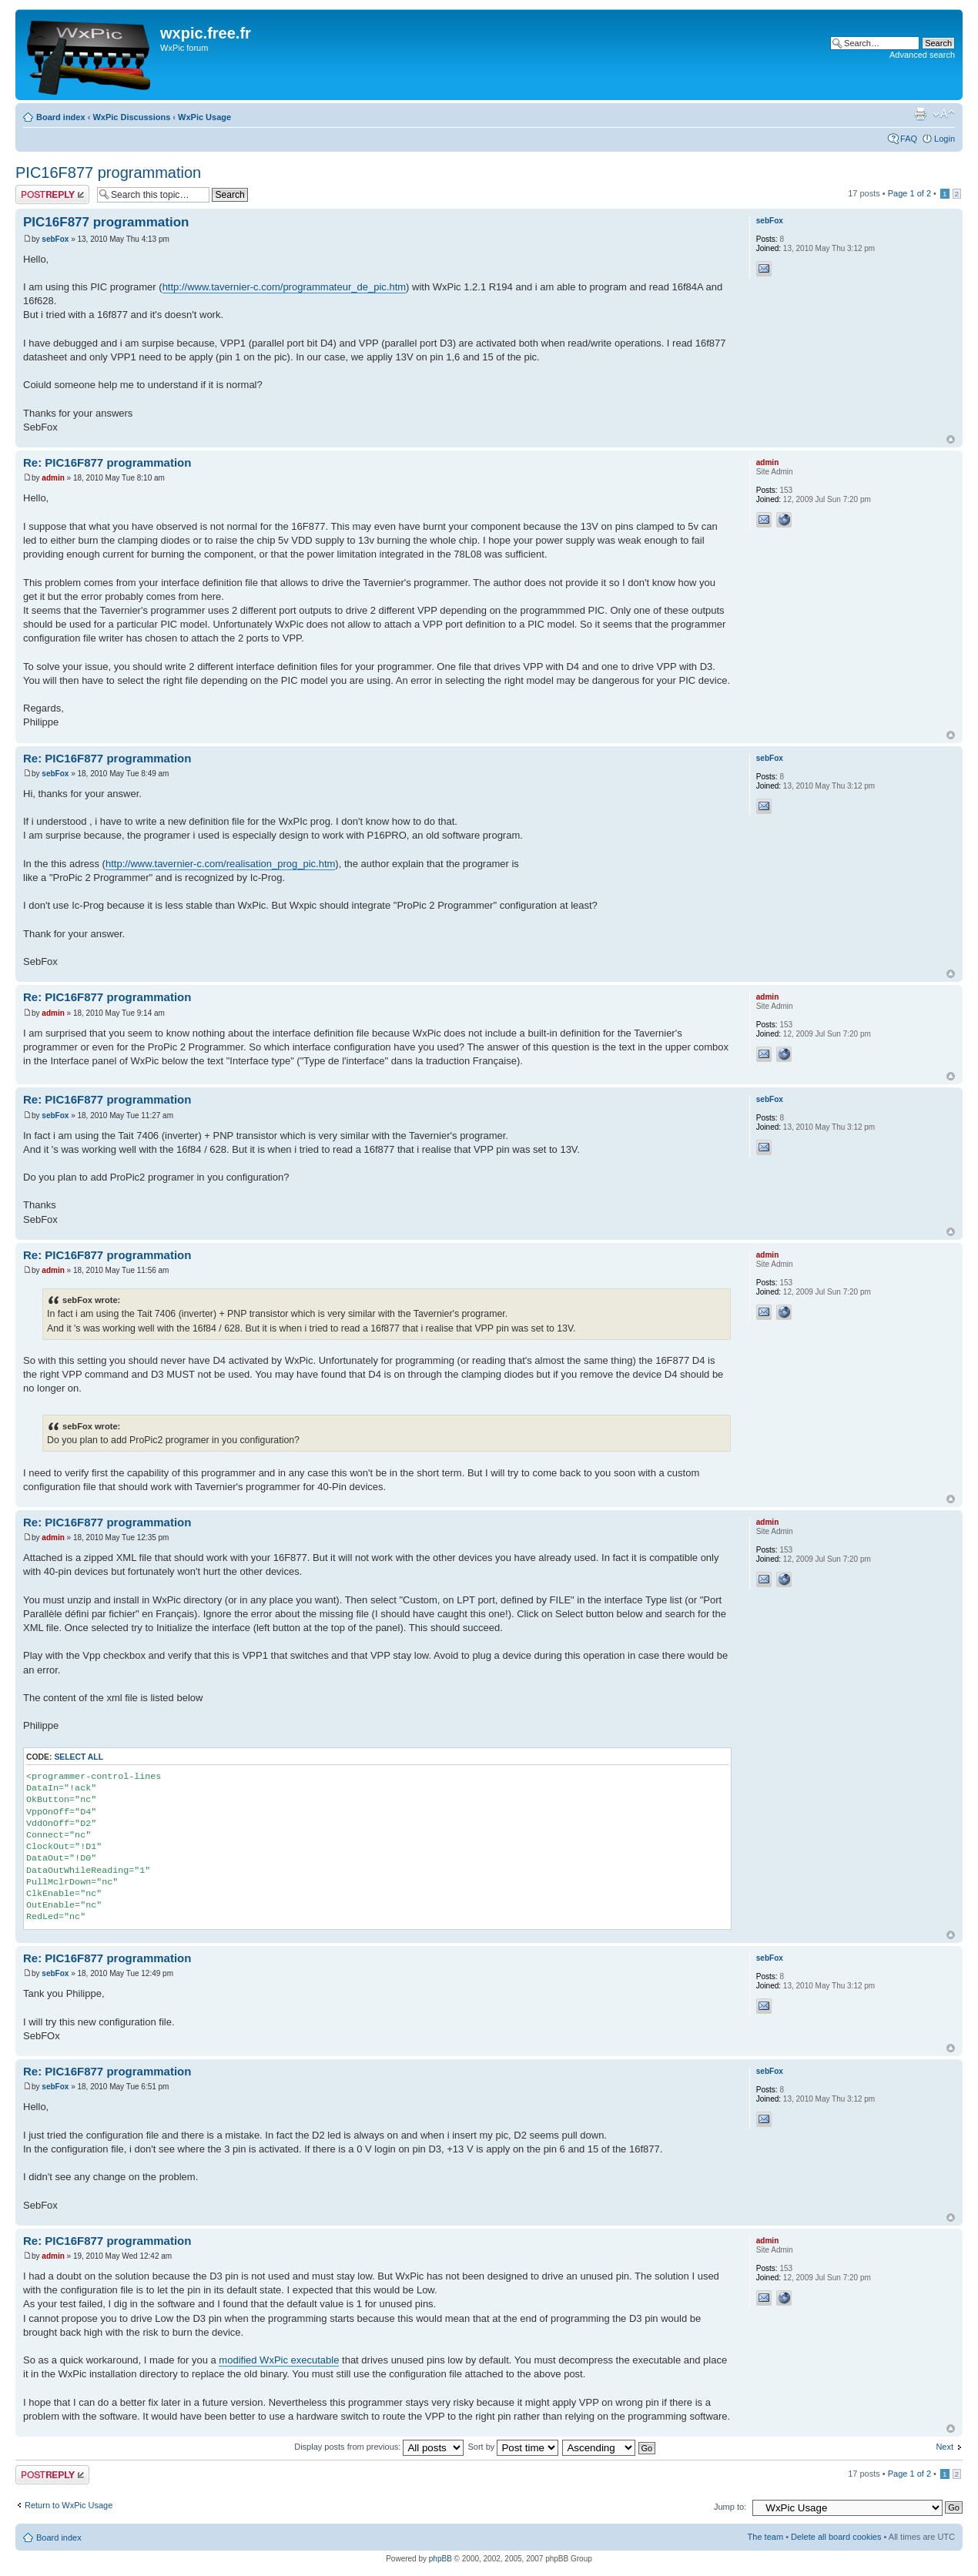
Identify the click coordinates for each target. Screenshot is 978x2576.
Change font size (944, 114)
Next (944, 2446)
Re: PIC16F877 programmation (107, 462)
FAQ (908, 138)
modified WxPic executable (279, 2360)
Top (950, 439)
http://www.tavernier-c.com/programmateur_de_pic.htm (284, 287)
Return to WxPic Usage (68, 2505)
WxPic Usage (204, 117)
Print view (920, 114)
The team (765, 2536)
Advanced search (922, 54)
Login (944, 138)
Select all (78, 1757)
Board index (60, 117)
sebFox (55, 239)
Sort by (512, 2446)
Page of (909, 193)
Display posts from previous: (379, 2446)
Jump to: (730, 2506)
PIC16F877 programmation (108, 172)
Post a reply (52, 194)
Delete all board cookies (836, 2536)
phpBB (440, 2558)
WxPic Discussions (131, 117)
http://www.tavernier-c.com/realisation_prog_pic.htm (220, 863)
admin (53, 478)
